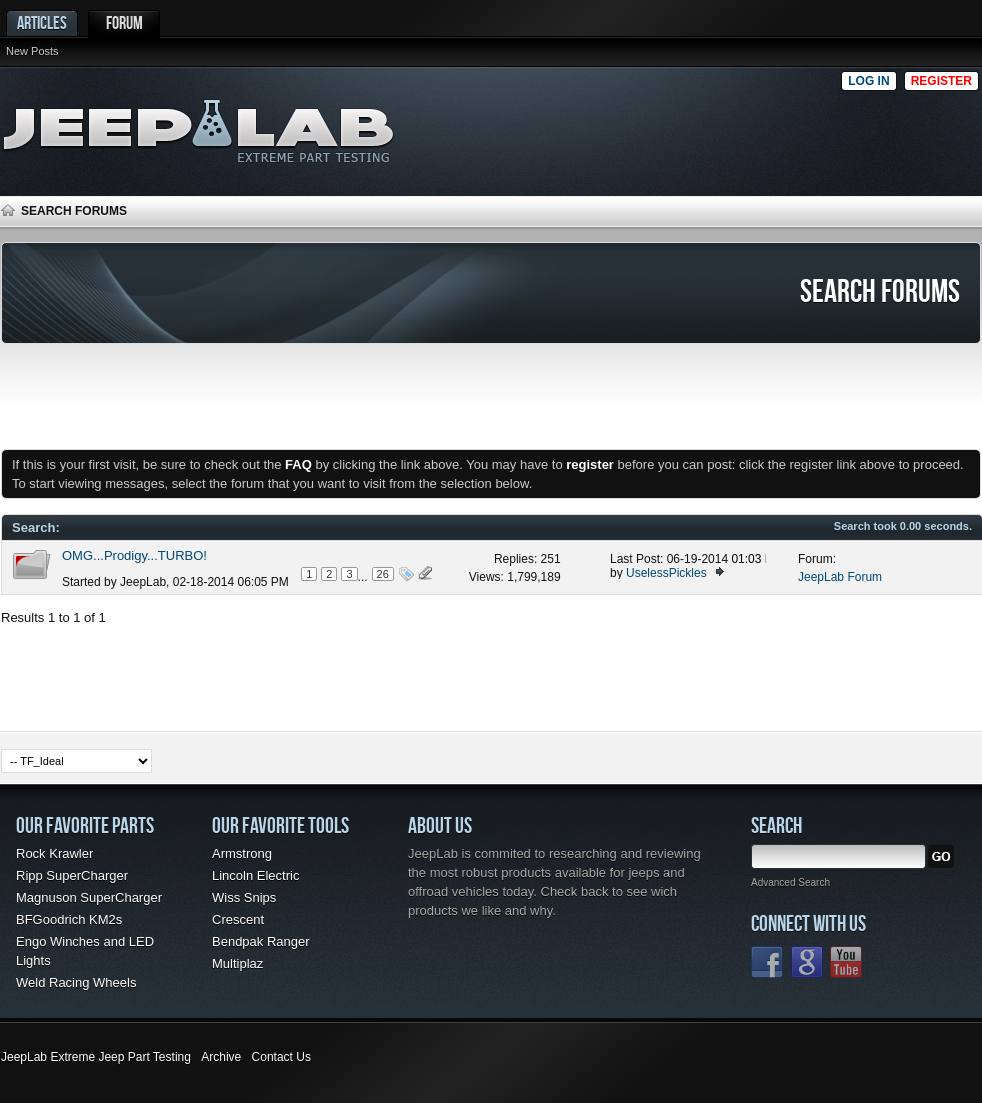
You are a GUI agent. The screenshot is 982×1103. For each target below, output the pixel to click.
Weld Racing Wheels (76, 982)
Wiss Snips (244, 897)
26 (383, 574)
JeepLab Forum (840, 577)
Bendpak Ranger (261, 941)
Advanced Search (790, 882)
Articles (42, 22)
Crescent (238, 919)
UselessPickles (666, 573)
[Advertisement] (764, 126)
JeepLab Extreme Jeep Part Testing (96, 1057)
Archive (221, 1057)
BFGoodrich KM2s (69, 919)
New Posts (32, 51)
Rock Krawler (54, 853)
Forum (124, 22)
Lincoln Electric (255, 875)
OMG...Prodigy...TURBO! (134, 555)
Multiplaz (237, 963)
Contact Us (281, 1057)
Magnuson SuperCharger (89, 897)
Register (941, 81)
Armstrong (242, 853)
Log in (868, 81)
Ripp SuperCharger (72, 875)
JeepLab (143, 582)
